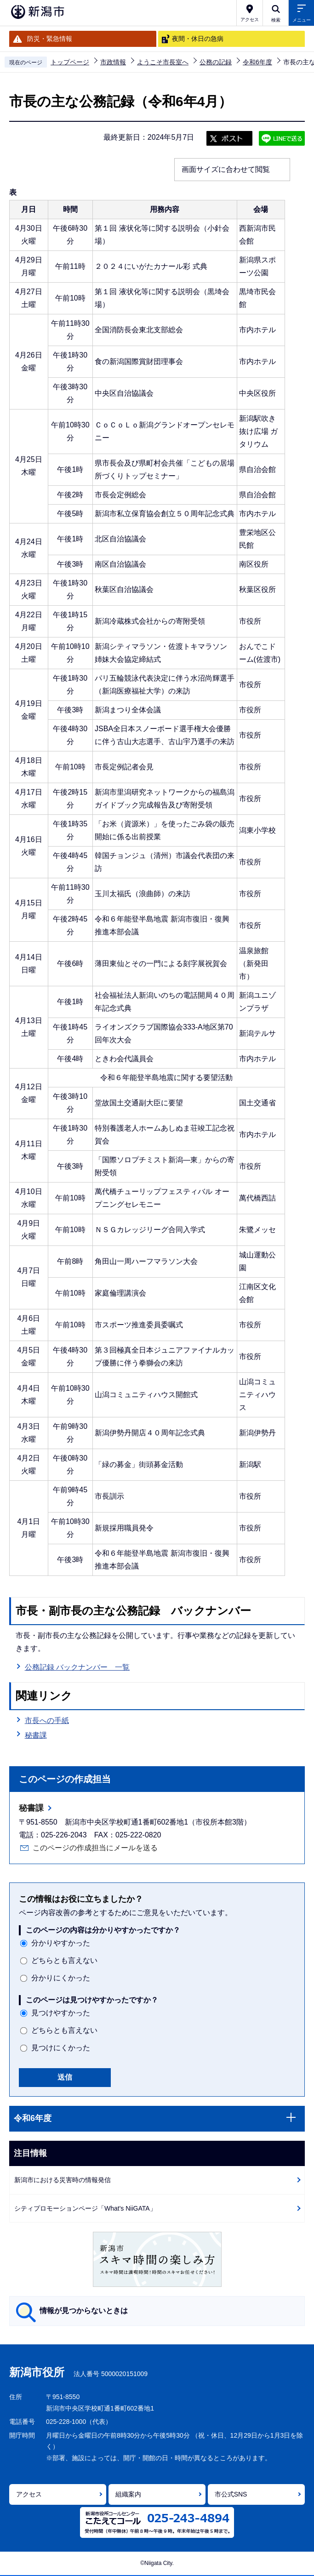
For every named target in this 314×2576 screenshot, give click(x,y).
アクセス (29, 2494)
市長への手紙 (47, 1720)
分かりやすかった (60, 1943)
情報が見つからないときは (84, 2310)
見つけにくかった (60, 2048)
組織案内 (128, 2494)
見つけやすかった (60, 2013)
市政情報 (113, 62)
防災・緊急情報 (49, 38)
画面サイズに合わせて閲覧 (226, 169)
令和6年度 (257, 62)
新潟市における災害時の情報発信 (62, 2180)
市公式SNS (231, 2494)
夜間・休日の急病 (197, 38)
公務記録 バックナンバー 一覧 (77, 1667)
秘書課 (36, 1735)
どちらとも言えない (64, 1960)
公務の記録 (216, 62)
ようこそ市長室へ (162, 62)
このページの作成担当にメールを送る (95, 1848)
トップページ (70, 62)
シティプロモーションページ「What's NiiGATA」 (85, 2208)
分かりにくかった (60, 1978)
